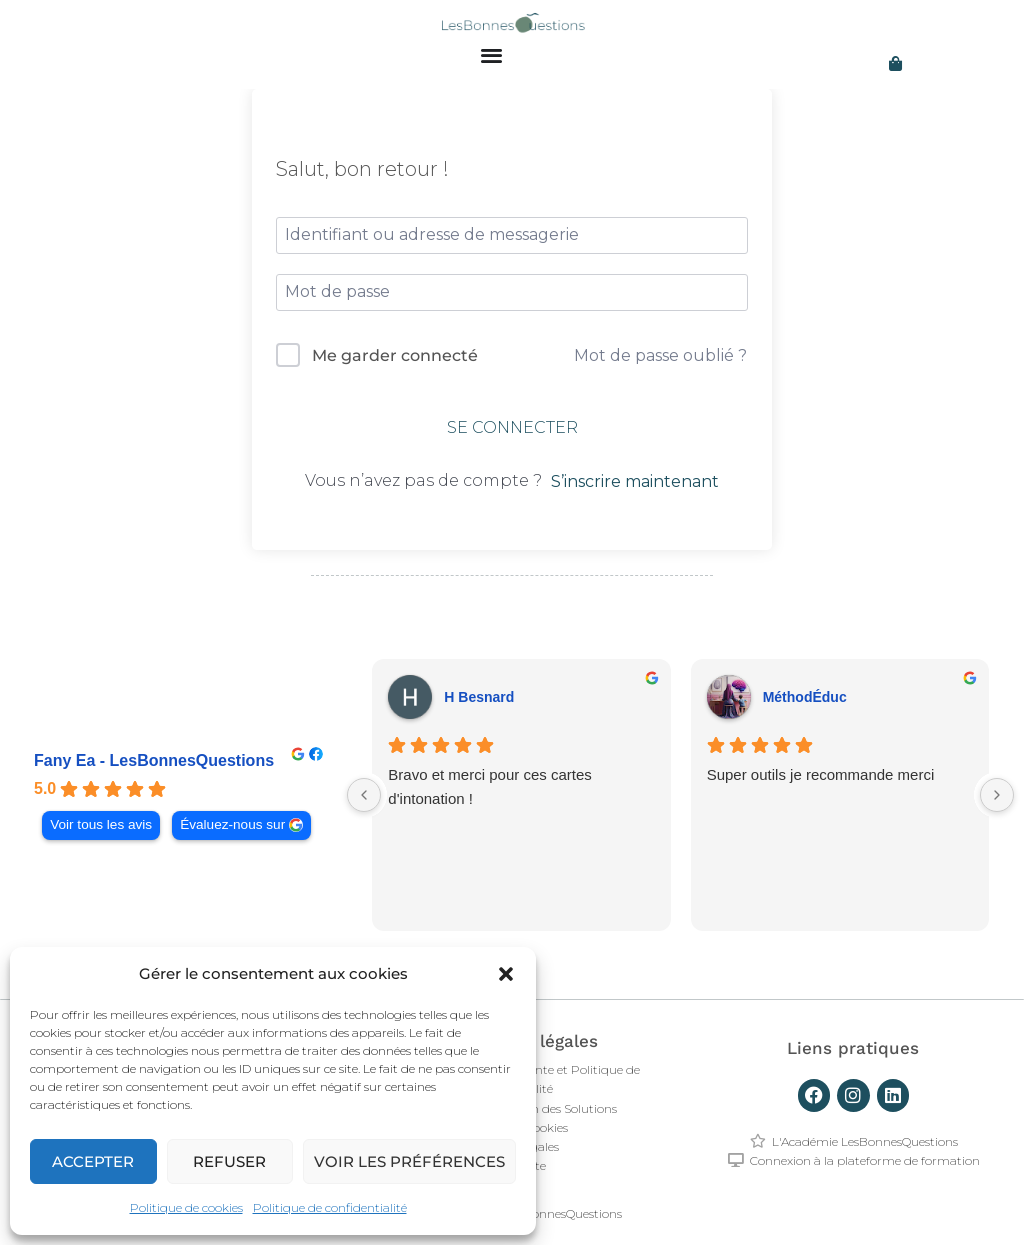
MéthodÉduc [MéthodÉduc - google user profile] (805, 697)
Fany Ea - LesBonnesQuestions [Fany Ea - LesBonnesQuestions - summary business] (154, 760)
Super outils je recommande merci (821, 774)
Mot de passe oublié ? (660, 355)
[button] (506, 974)
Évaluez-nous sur (232, 824)
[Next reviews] (997, 795)
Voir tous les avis (101, 824)
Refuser (229, 1161)
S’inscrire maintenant (635, 481)
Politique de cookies (186, 1207)
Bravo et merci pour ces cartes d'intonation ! (489, 786)
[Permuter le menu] (491, 54)
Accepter (93, 1161)
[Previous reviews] (364, 795)
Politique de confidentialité (330, 1207)
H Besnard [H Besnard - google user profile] (479, 697)
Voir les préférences (409, 1161)
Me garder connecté (395, 355)
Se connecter (512, 427)
